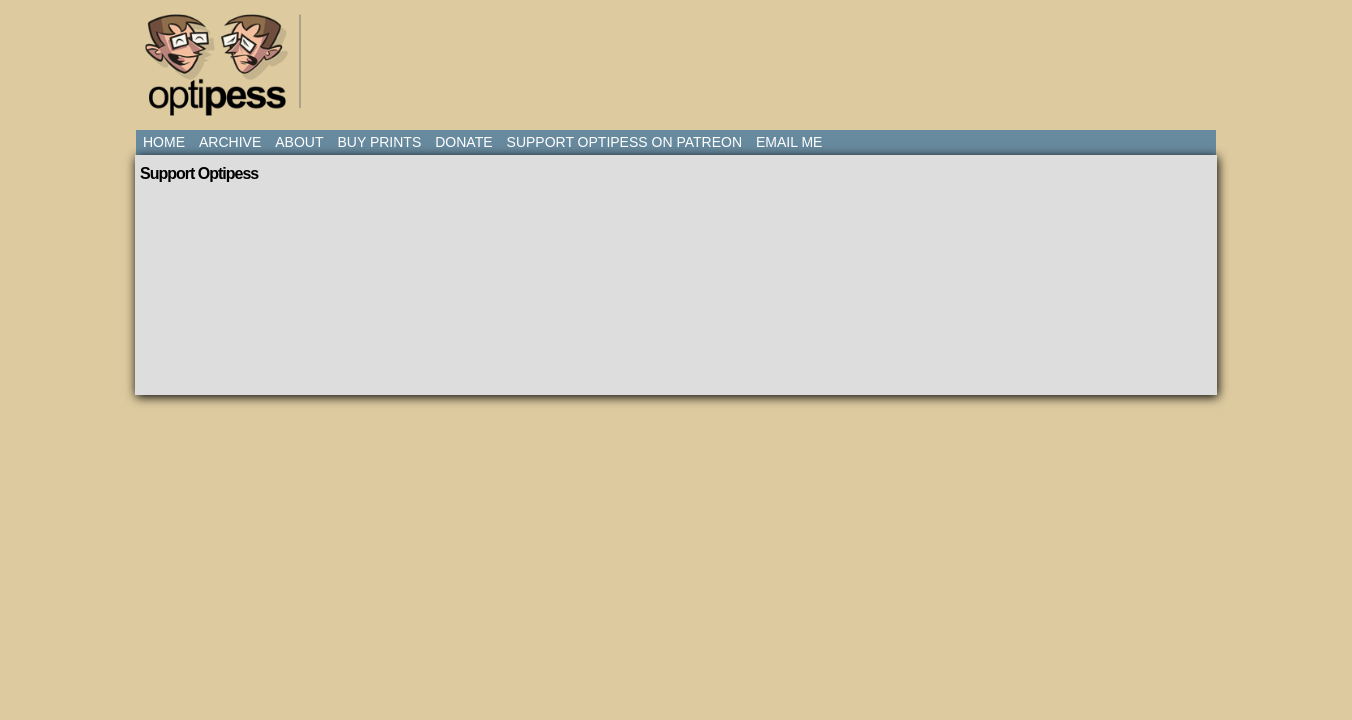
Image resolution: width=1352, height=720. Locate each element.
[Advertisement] (680, 55)
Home (164, 142)
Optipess (226, 70)
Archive (230, 142)
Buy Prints (379, 142)
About (299, 142)
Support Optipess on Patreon (624, 142)
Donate (463, 142)
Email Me (789, 142)
